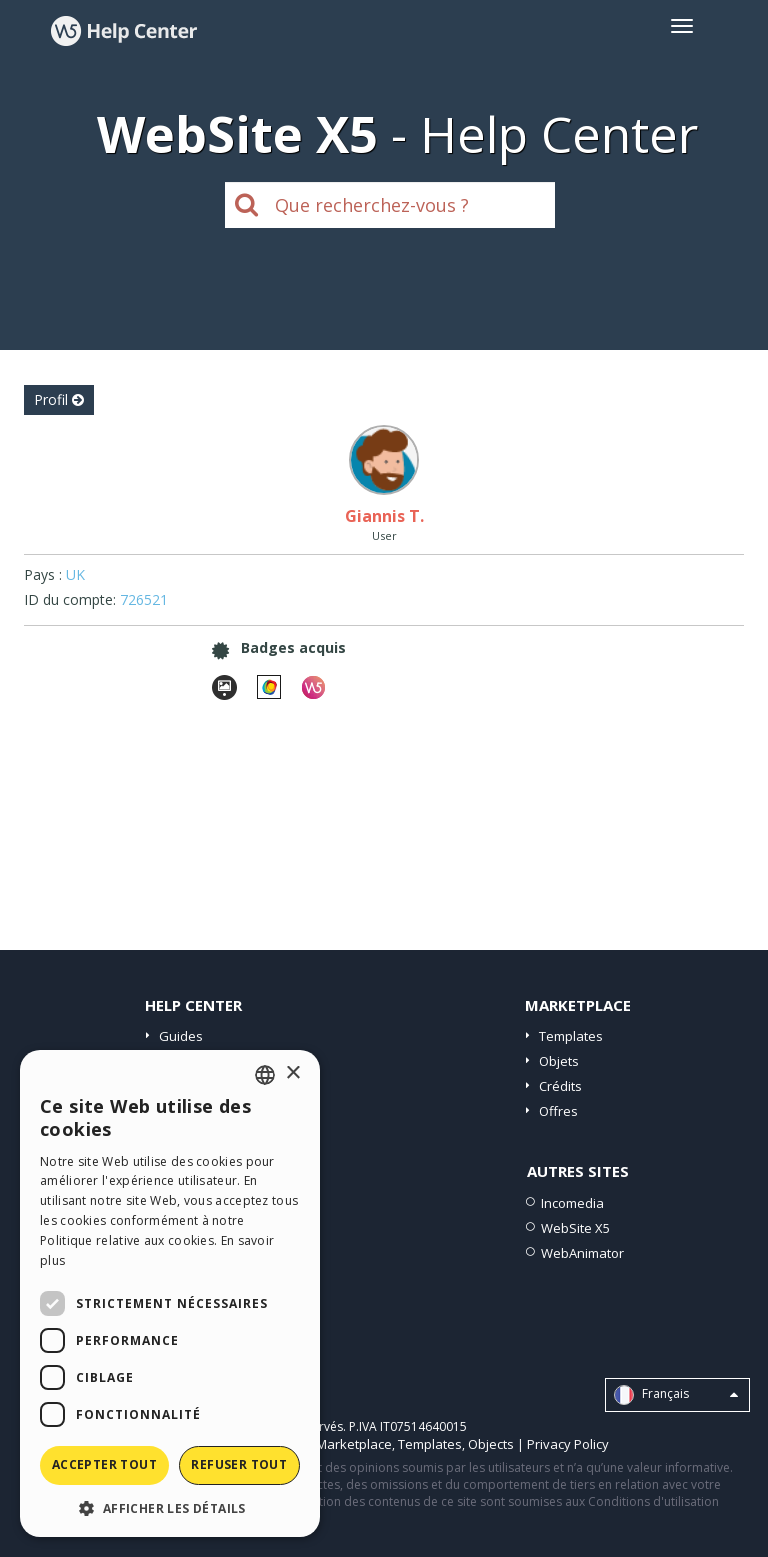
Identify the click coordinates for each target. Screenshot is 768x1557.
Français (676, 1395)
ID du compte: (70, 599)
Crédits (560, 1086)
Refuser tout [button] (239, 1464)
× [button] (292, 1073)
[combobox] (265, 1075)
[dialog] (170, 1293)
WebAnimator (582, 1253)
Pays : (43, 574)
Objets (559, 1061)
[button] (170, 1507)
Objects (491, 1444)
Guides (181, 1036)
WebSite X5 (575, 1228)
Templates (571, 1036)
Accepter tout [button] (104, 1464)
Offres (558, 1111)
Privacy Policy (568, 1444)
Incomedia (572, 1203)
